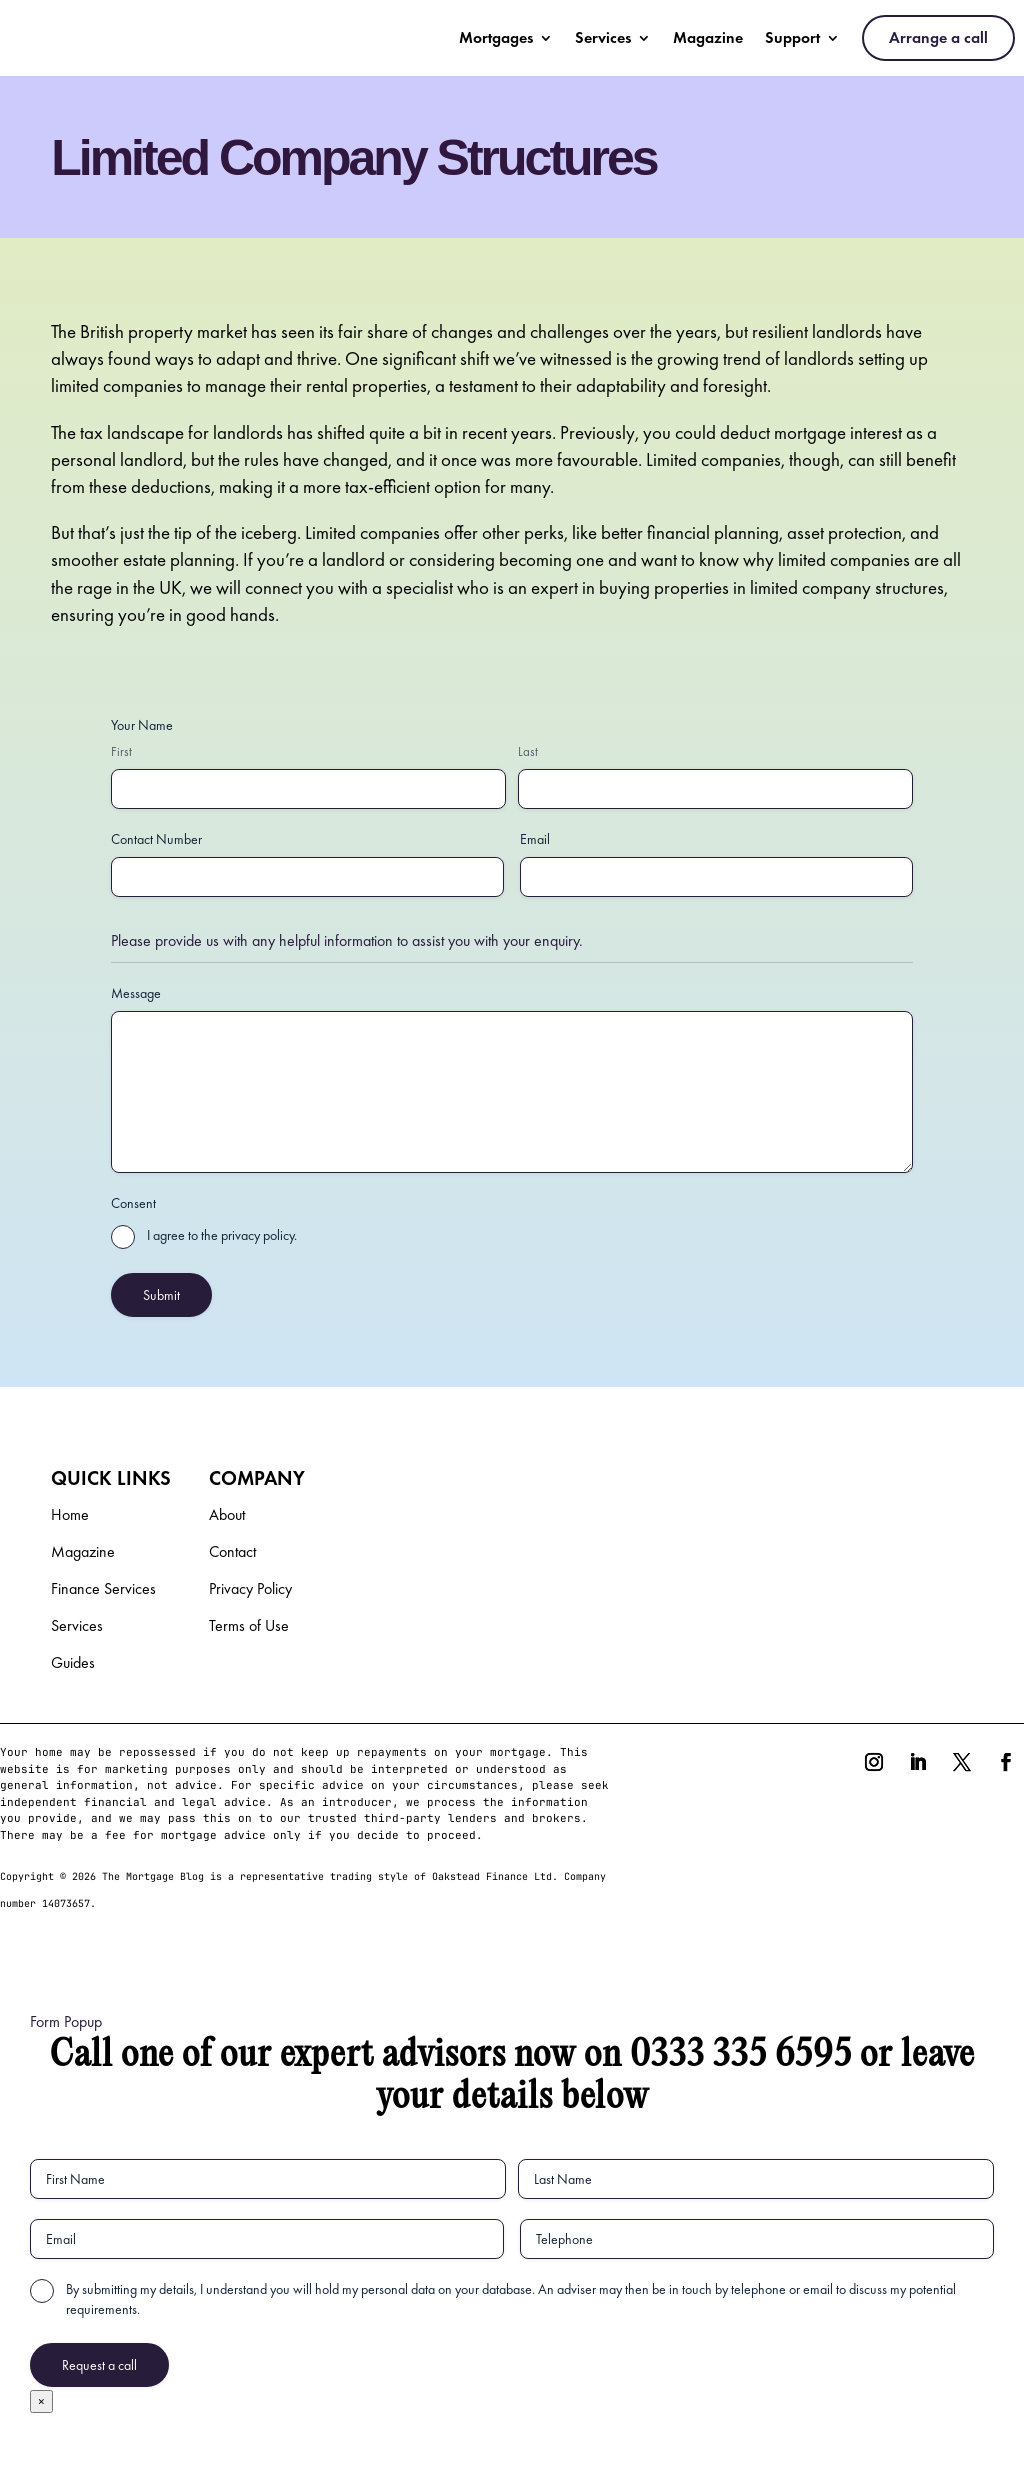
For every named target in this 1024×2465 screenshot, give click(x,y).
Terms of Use (249, 1627)
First (121, 751)
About (227, 1516)
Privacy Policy (250, 1590)
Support (792, 37)
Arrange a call (938, 37)
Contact (232, 1553)
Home (70, 1516)
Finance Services (103, 1590)
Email (535, 839)
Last (528, 751)
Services (603, 37)
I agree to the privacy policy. (222, 1235)
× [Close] (41, 2401)
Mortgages (496, 37)
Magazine (708, 37)
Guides (73, 1664)
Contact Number (156, 839)
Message (136, 993)
